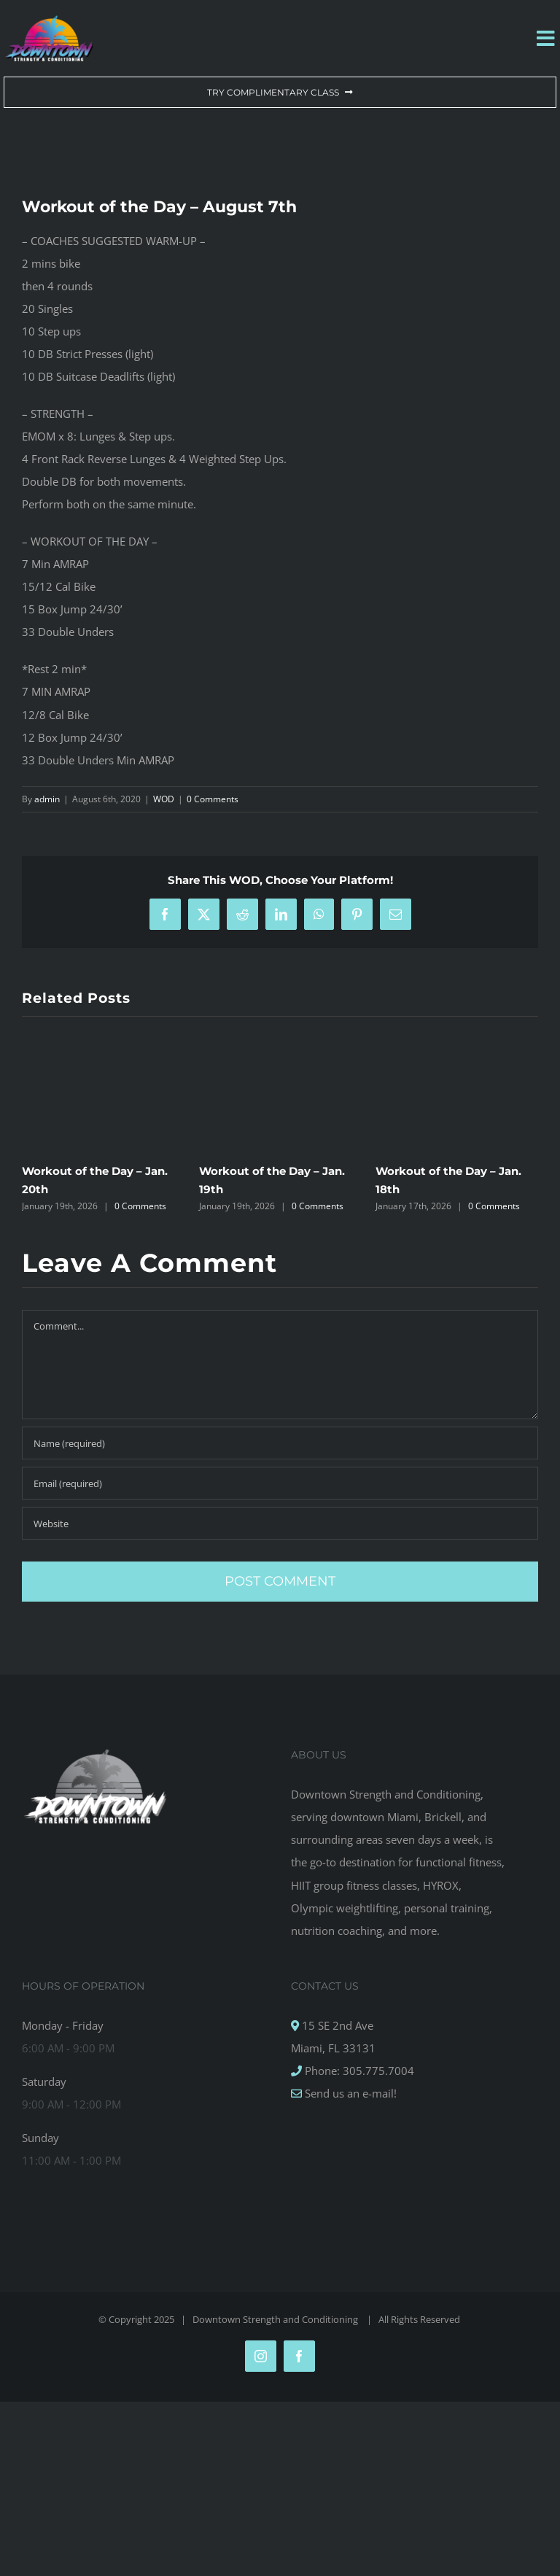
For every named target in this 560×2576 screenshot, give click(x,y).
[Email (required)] (280, 1483)
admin (47, 799)
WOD (163, 799)
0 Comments (212, 799)
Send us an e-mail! (349, 2093)
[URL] (280, 1523)
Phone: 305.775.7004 (358, 2070)
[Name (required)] (280, 1443)
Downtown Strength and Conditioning (276, 2319)
